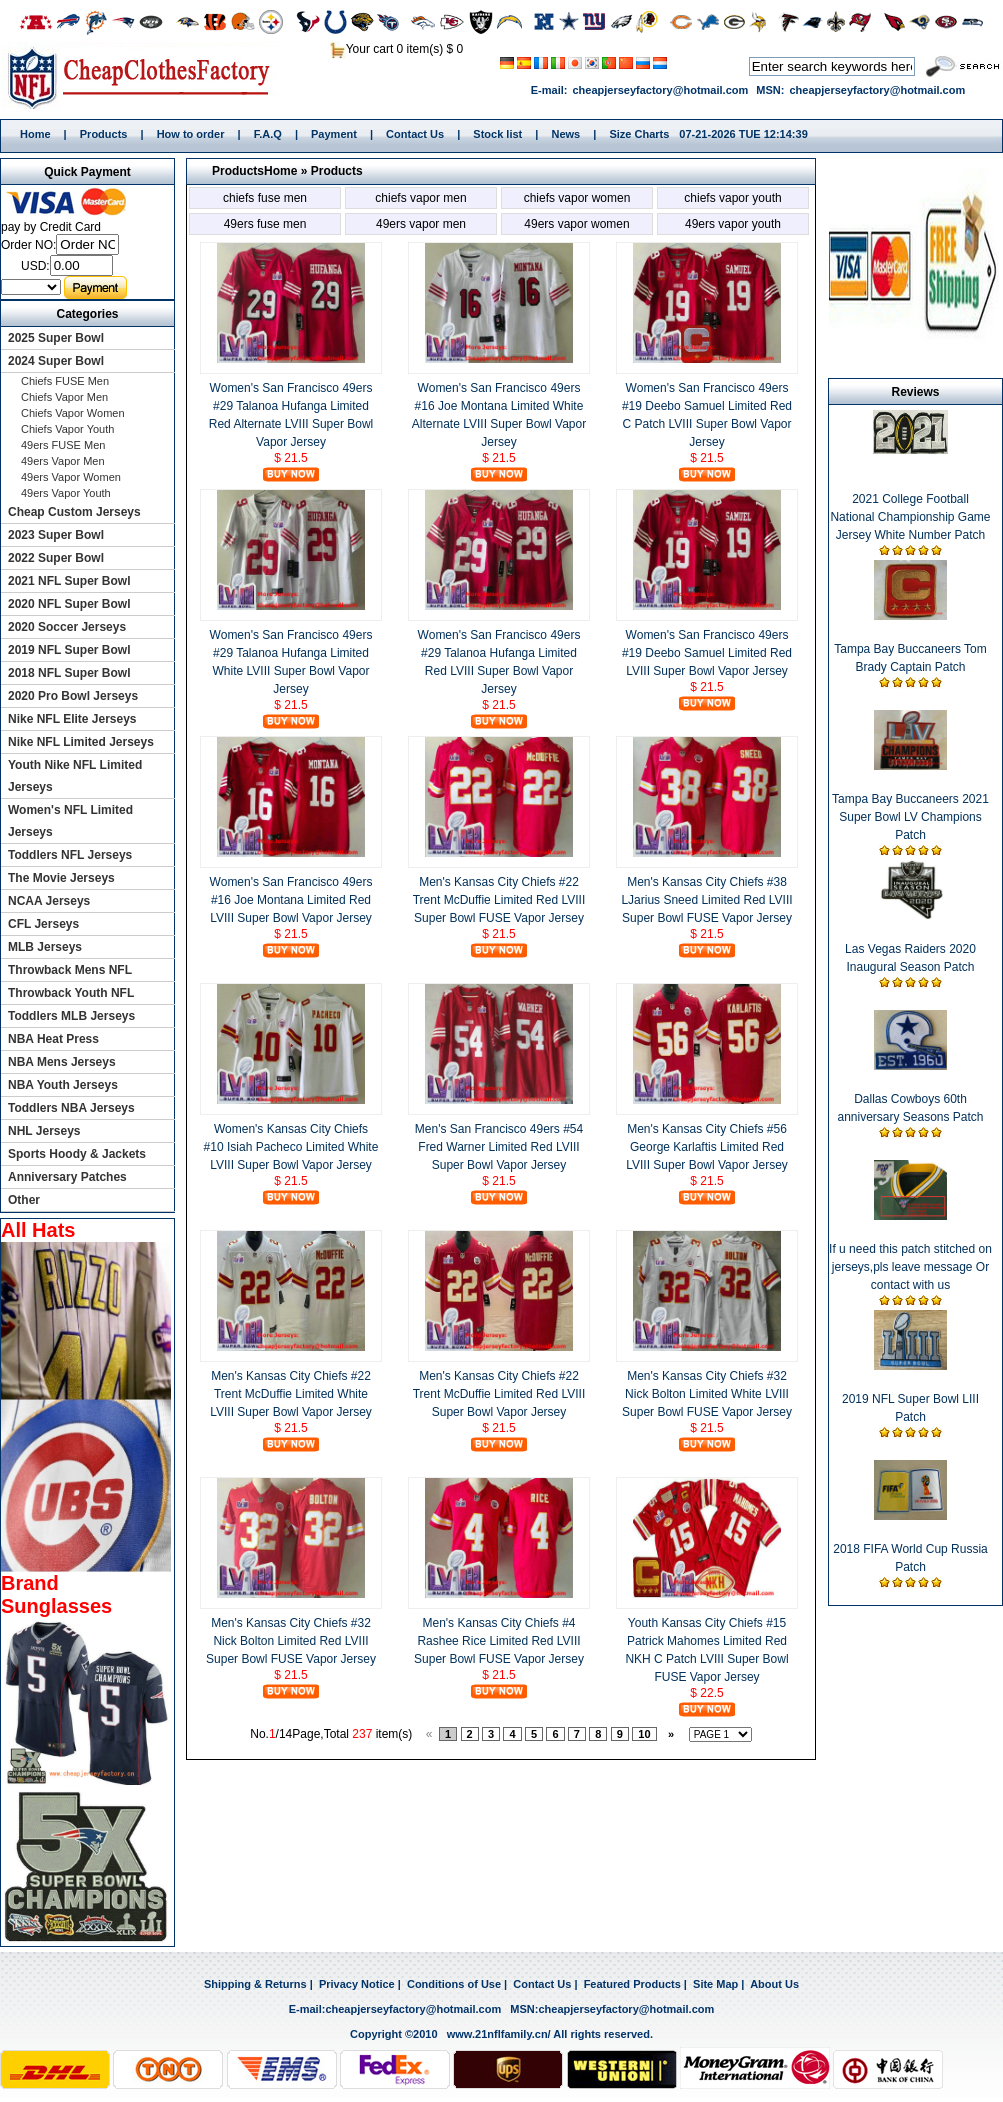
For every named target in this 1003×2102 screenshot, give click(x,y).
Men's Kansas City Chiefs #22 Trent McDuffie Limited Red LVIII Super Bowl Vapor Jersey (499, 1394)
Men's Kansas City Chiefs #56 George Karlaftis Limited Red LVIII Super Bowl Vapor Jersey (707, 1147)
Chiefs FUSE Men (265, 198)
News (565, 134)
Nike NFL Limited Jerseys (81, 742)
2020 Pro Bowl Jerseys (73, 696)
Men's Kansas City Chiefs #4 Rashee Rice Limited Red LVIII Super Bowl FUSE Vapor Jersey (499, 1641)
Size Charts (639, 134)
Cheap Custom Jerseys (74, 512)
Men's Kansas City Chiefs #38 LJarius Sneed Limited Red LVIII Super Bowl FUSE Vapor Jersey (706, 900)
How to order (191, 134)
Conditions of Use (454, 1984)
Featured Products (632, 1984)
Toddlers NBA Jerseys (71, 1108)
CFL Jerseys (43, 924)
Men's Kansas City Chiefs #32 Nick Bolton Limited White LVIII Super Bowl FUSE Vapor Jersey (707, 1394)
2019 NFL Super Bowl (69, 650)
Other (24, 1200)
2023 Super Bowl (56, 535)
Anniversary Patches (67, 1177)
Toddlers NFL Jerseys (70, 855)
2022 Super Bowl (56, 558)
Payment (334, 134)
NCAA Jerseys (49, 901)
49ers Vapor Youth (733, 224)
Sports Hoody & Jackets (77, 1154)
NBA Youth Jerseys (63, 1085)
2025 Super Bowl (56, 338)
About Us (774, 1984)
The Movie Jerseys (61, 878)
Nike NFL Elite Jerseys (72, 719)
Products (104, 134)
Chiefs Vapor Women (577, 198)
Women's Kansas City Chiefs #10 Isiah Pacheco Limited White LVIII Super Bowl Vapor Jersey (291, 1147)
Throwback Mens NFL (70, 970)
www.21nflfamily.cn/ (499, 2034)
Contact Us (415, 134)
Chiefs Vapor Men (420, 198)
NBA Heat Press (53, 1039)
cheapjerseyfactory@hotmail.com (660, 90)
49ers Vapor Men (421, 224)
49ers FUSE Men (265, 224)
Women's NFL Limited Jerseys (70, 821)
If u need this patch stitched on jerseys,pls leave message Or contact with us (910, 1267)
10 (644, 1734)
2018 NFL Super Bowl (69, 673)
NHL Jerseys (44, 1131)
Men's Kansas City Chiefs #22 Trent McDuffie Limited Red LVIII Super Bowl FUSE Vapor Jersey (499, 900)
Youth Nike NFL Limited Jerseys (75, 776)
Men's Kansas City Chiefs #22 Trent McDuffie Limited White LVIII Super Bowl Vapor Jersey (291, 1394)
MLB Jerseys (45, 947)
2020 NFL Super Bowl (69, 604)
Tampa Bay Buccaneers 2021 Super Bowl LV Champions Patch (910, 817)
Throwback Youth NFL (71, 993)
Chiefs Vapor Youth (732, 198)
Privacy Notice (357, 1984)
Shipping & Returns (255, 1984)
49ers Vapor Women (576, 224)
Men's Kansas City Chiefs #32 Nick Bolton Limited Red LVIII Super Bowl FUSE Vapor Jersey (291, 1641)
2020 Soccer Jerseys (67, 627)
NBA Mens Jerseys (62, 1062)
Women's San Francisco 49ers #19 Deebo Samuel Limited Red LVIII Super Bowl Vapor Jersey (707, 653)
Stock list (497, 134)
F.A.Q (268, 134)
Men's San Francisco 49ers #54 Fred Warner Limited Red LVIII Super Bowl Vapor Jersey (499, 1147)
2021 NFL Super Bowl (69, 581)
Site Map (715, 1984)
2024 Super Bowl (56, 361)
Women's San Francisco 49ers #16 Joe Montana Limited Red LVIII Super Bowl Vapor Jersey (291, 900)
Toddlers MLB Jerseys (71, 1016)
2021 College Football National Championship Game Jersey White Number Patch (910, 517)
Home (145, 77)
